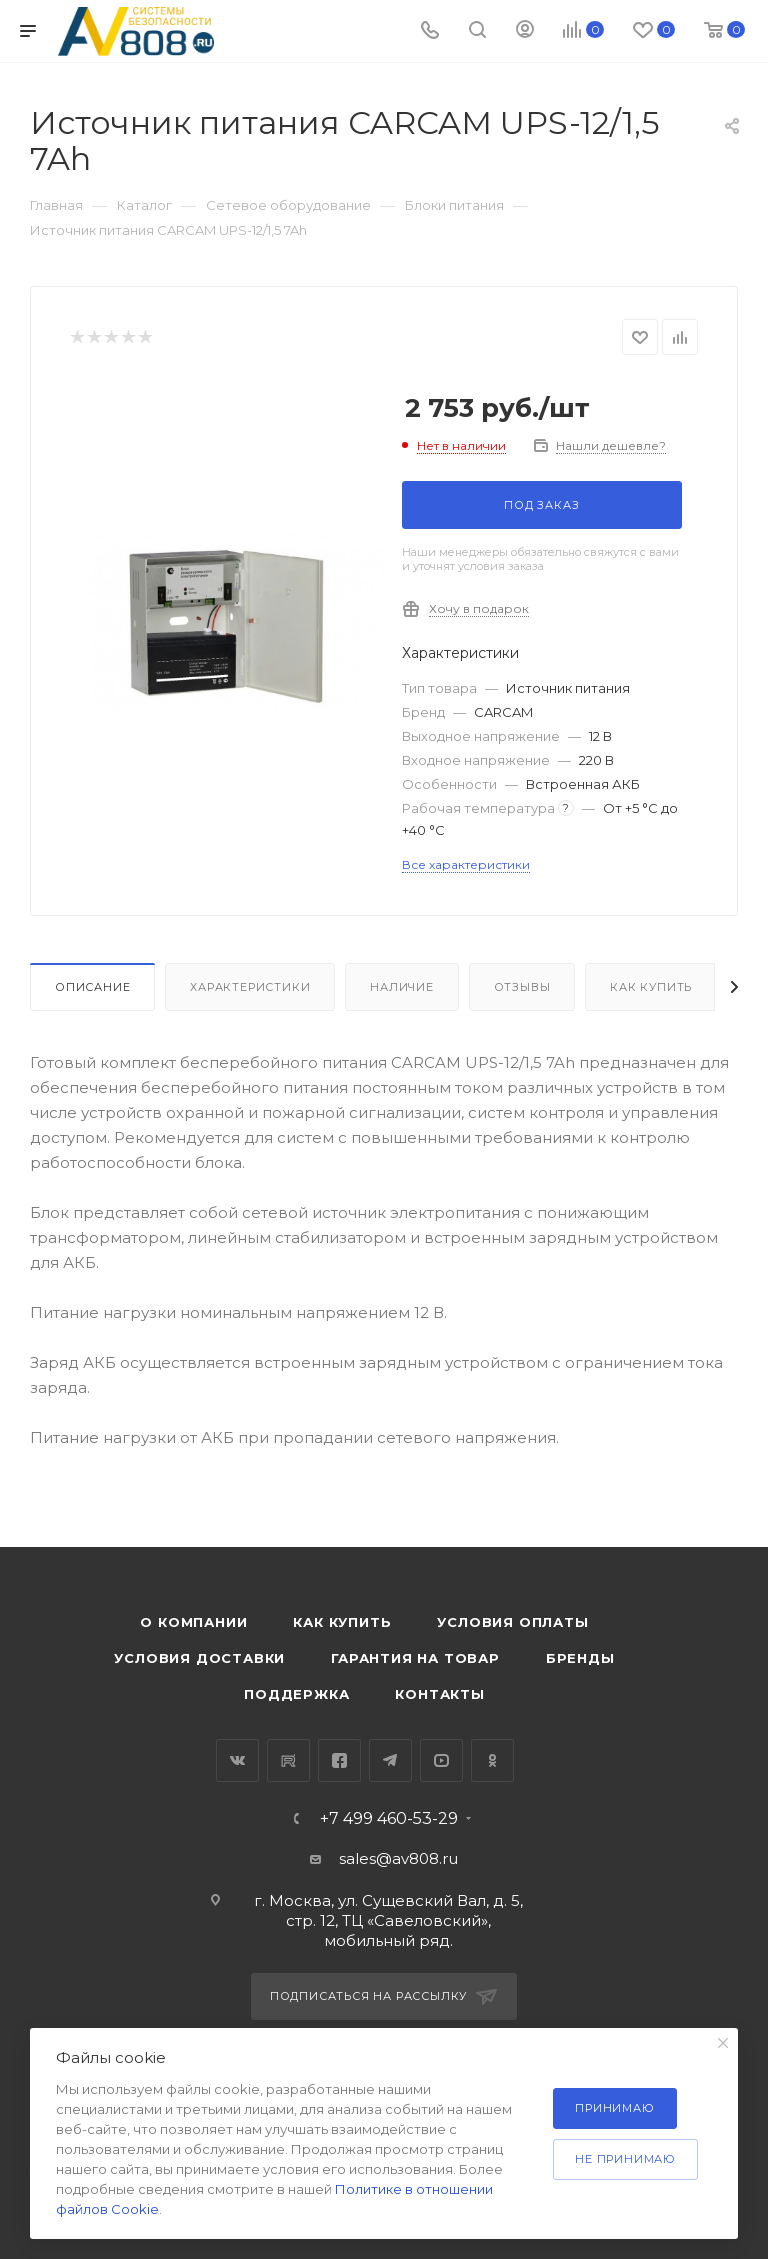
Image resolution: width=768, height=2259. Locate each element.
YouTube (441, 1760)
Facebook (339, 1760)
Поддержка (296, 1694)
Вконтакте (237, 1760)
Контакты (439, 1694)
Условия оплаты (512, 1622)
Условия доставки (199, 1658)
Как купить (651, 987)
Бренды (580, 1658)
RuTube (288, 1760)
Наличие (402, 987)
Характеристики (250, 987)
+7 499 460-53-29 (389, 1819)
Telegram (390, 1760)
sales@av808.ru (398, 1858)
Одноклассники (492, 1760)
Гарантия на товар (415, 1658)
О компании (193, 1622)
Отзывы (522, 987)
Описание (92, 987)
